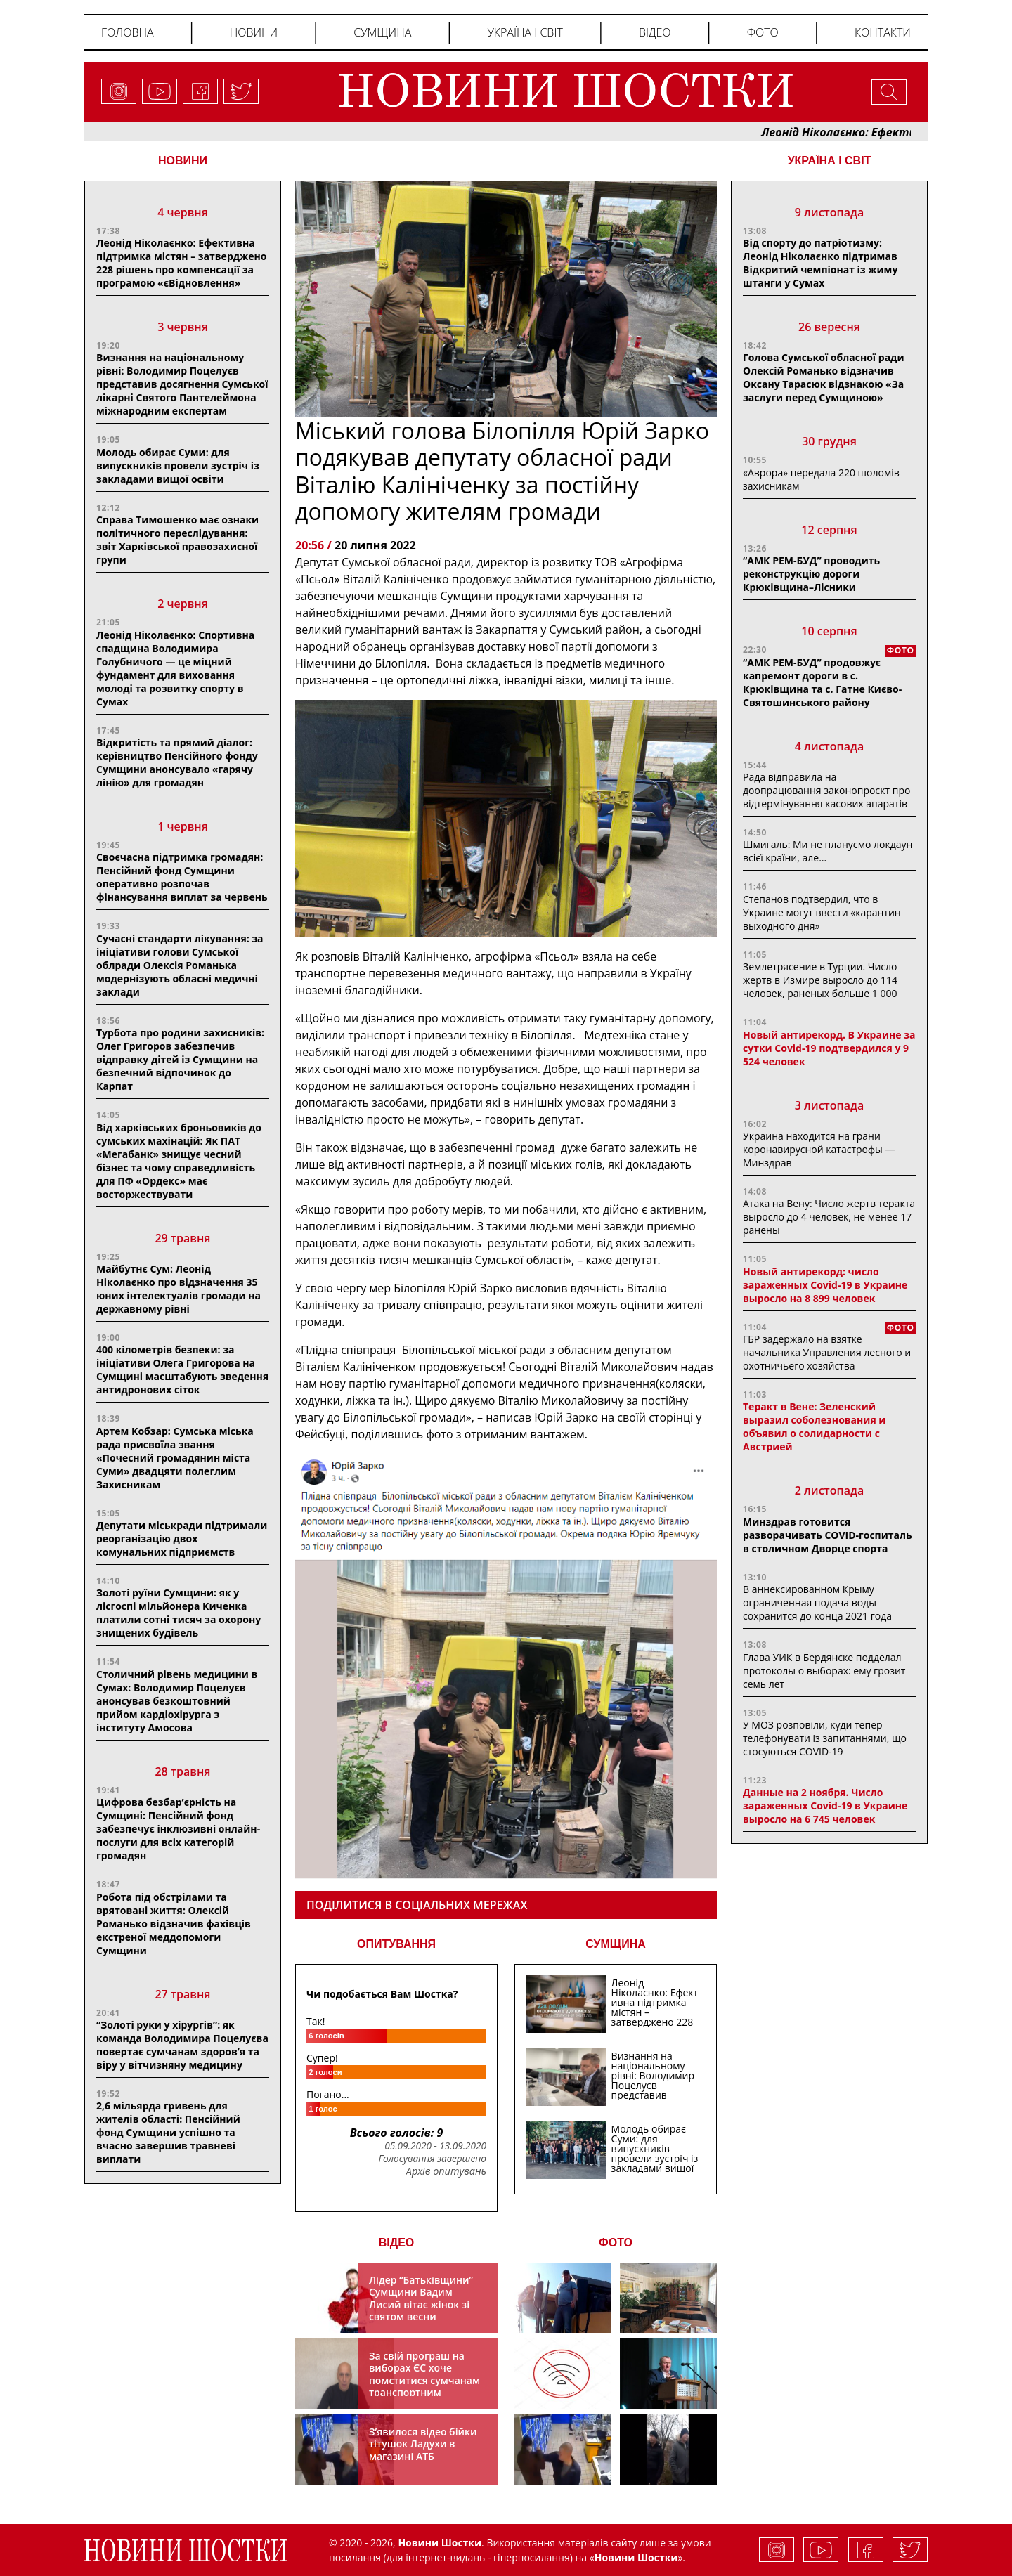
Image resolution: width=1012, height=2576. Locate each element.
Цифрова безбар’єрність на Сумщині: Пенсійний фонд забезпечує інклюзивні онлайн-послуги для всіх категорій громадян (178, 1828)
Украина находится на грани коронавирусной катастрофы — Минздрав (819, 1149)
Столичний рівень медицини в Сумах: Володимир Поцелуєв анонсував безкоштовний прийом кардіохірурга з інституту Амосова (176, 1700)
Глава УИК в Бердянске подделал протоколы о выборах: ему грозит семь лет (824, 1671)
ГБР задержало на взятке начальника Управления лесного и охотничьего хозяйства (827, 1352)
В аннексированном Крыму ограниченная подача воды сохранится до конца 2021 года (817, 1602)
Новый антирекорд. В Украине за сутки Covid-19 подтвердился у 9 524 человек (829, 1048)
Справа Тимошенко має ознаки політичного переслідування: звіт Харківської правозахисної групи (177, 539)
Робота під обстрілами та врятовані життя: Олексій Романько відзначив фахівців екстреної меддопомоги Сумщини (173, 1923)
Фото (763, 32)
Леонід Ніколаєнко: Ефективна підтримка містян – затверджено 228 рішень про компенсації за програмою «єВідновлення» (181, 263)
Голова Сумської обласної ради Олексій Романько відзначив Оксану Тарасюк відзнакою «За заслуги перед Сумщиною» (823, 377)
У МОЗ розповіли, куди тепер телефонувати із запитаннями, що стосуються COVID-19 (825, 1738)
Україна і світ (524, 32)
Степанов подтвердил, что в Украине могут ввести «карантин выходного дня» (822, 912)
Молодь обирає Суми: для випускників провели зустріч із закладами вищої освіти (177, 465)
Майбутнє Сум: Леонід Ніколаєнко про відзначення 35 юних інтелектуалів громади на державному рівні (178, 1288)
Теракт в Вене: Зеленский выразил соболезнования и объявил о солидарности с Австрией (814, 1426)
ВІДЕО (397, 2243)
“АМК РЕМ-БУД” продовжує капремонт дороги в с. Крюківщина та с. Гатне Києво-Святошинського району (822, 682)
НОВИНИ (182, 161)
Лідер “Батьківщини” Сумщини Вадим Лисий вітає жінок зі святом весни (421, 2298)
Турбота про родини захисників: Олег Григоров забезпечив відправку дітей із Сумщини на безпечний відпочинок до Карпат (180, 1059)
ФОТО (615, 2243)
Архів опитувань (446, 2171)
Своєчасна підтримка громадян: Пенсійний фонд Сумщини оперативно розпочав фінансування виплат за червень (182, 877)
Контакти (883, 32)
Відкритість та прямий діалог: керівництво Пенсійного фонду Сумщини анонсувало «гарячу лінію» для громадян (177, 762)
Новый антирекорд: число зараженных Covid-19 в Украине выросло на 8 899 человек (825, 1285)
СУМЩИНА (615, 1944)
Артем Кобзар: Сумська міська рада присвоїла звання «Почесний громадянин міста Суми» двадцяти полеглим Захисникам (175, 1457)
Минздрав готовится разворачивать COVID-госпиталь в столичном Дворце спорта (827, 1535)
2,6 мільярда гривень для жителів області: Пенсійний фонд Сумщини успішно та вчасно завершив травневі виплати (168, 2132)
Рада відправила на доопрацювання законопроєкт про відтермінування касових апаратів (826, 790)
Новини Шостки (636, 2557)
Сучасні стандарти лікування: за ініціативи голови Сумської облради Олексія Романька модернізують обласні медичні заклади (180, 965)
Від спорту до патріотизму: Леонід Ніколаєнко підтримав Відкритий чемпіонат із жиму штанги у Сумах (820, 263)
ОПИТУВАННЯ (396, 1944)
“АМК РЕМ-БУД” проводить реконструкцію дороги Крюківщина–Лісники (811, 574)
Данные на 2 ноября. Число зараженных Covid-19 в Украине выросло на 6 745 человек (825, 1805)
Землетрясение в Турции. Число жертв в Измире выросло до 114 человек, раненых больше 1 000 (820, 980)
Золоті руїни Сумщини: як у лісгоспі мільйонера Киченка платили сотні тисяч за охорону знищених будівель (178, 1612)
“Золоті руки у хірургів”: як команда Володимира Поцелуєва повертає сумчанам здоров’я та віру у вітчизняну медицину (182, 2044)
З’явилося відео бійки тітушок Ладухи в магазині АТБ (423, 2444)
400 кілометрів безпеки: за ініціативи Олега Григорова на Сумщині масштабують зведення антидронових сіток (182, 1369)
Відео (655, 32)
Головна (127, 32)
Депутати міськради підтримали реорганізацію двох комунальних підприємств (181, 1538)
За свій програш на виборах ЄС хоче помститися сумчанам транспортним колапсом (424, 2380)
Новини (254, 32)
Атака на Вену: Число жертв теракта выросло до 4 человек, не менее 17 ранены (829, 1217)
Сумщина (382, 32)
